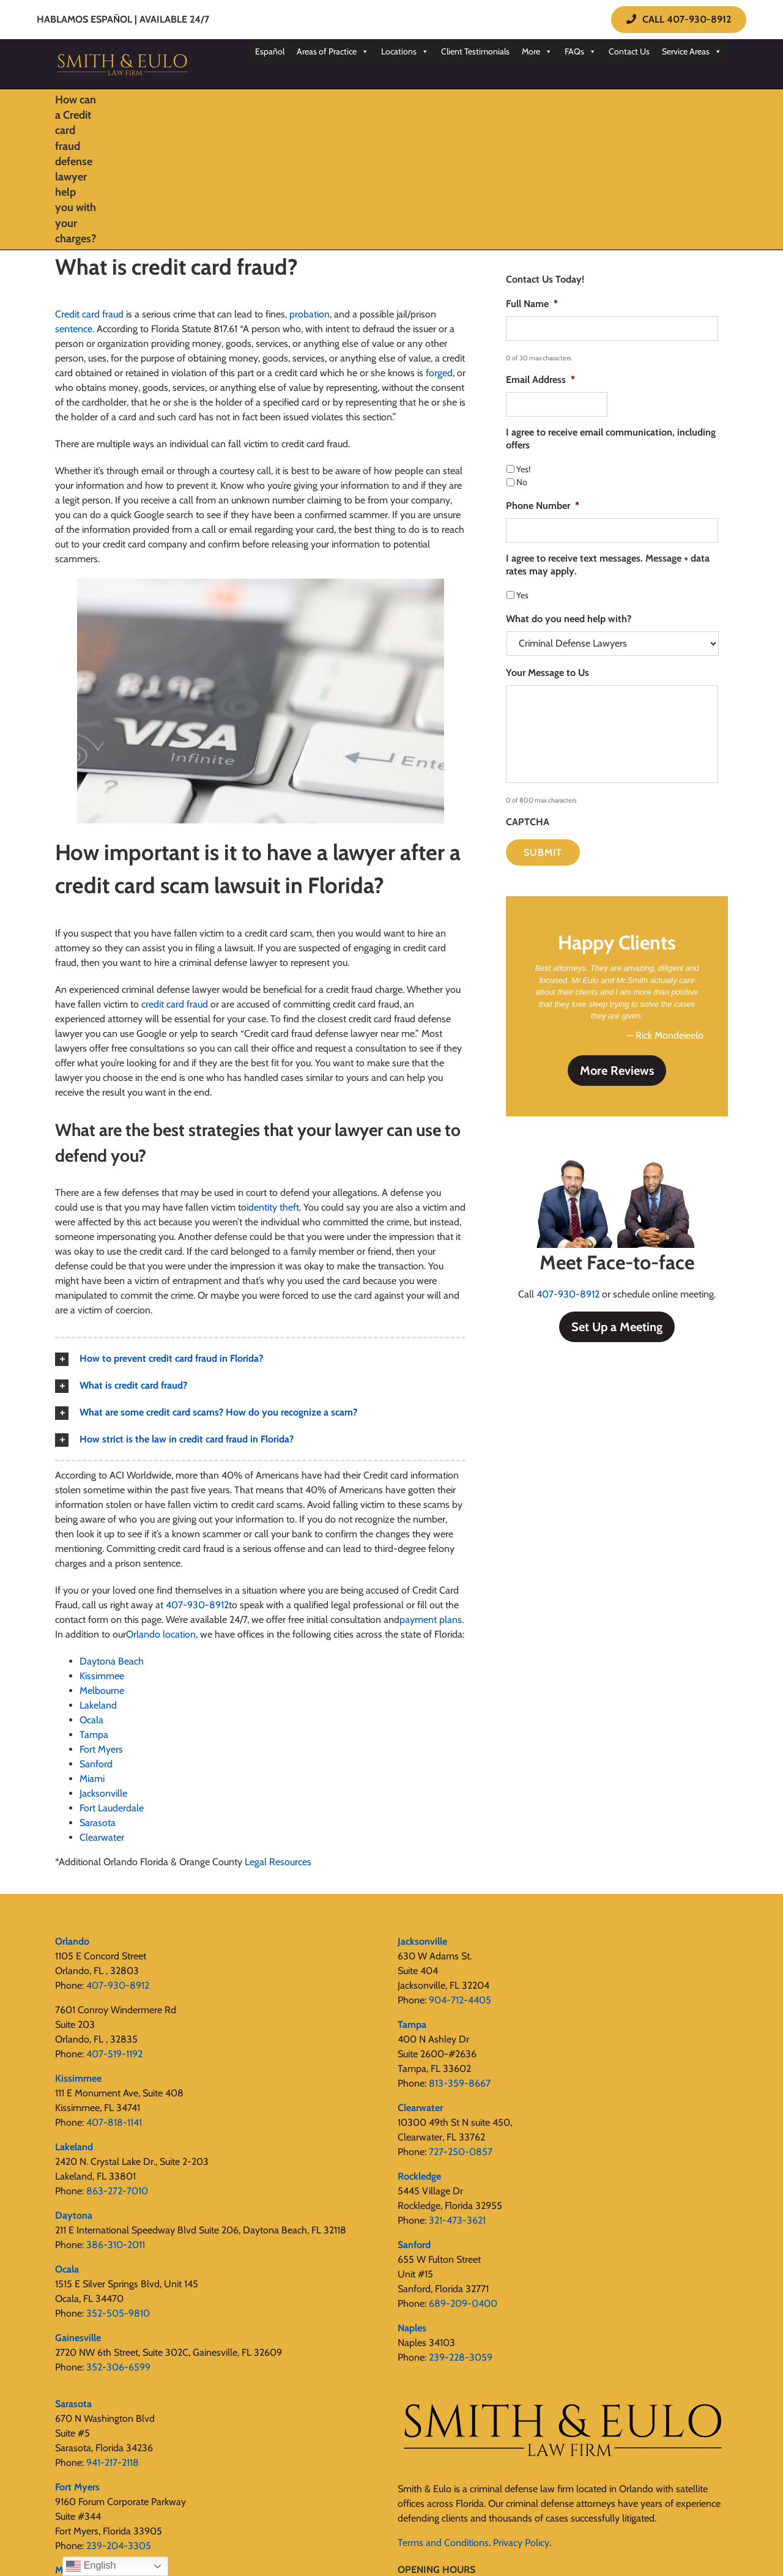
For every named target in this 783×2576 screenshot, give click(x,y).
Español (269, 51)
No (521, 482)
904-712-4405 (460, 2000)
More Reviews (617, 1070)
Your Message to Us (547, 672)
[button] (260, 1358)
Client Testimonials (475, 51)
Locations (405, 51)
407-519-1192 (114, 2054)
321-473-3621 (457, 2220)
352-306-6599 (118, 2367)
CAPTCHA (527, 822)
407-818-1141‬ (114, 2122)
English (91, 2566)
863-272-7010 (117, 2191)
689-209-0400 (463, 2303)
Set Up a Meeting (616, 1327)
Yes (522, 595)
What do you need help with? (568, 619)
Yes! (523, 469)
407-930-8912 (567, 1294)
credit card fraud (174, 1004)
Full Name (532, 304)
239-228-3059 (460, 2357)
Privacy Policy (521, 2542)
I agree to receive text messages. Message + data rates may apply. (608, 564)
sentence (73, 329)
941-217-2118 (112, 2462)
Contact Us (629, 51)
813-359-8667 (460, 2083)
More (537, 51)
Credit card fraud (89, 314)
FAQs (580, 51)
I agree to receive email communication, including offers (611, 438)
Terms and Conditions (443, 2542)
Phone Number (542, 505)
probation (309, 314)
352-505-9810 (118, 2313)
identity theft (273, 1207)
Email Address (540, 379)
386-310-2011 (115, 2245)
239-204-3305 (118, 2546)
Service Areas (692, 51)
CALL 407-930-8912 (678, 19)
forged (439, 373)
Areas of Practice (333, 51)
